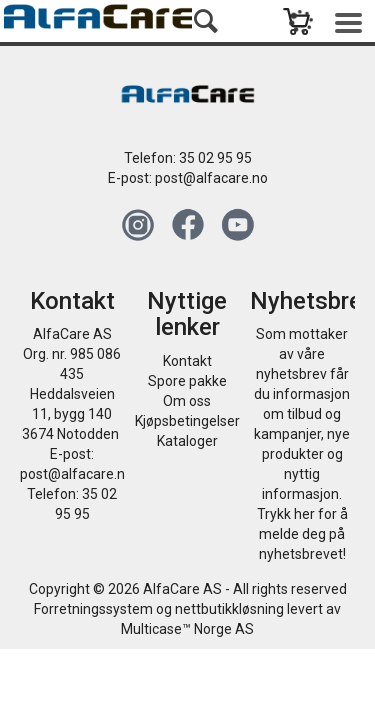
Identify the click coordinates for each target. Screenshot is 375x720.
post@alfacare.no (211, 178)
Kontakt (187, 361)
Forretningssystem (93, 609)
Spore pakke (187, 381)
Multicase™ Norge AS (187, 629)
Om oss (187, 401)
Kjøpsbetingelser (187, 421)
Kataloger (187, 441)
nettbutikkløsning (229, 609)
